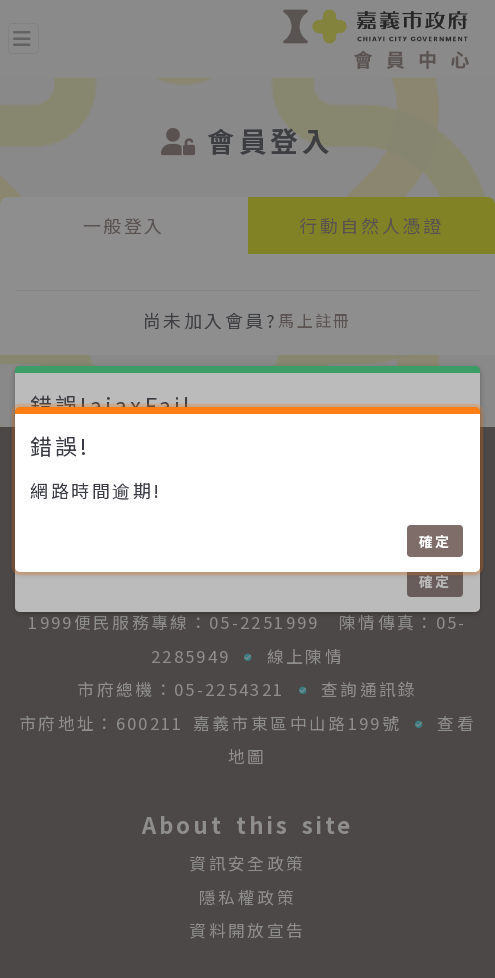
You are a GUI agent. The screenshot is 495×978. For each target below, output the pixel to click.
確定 (435, 541)
